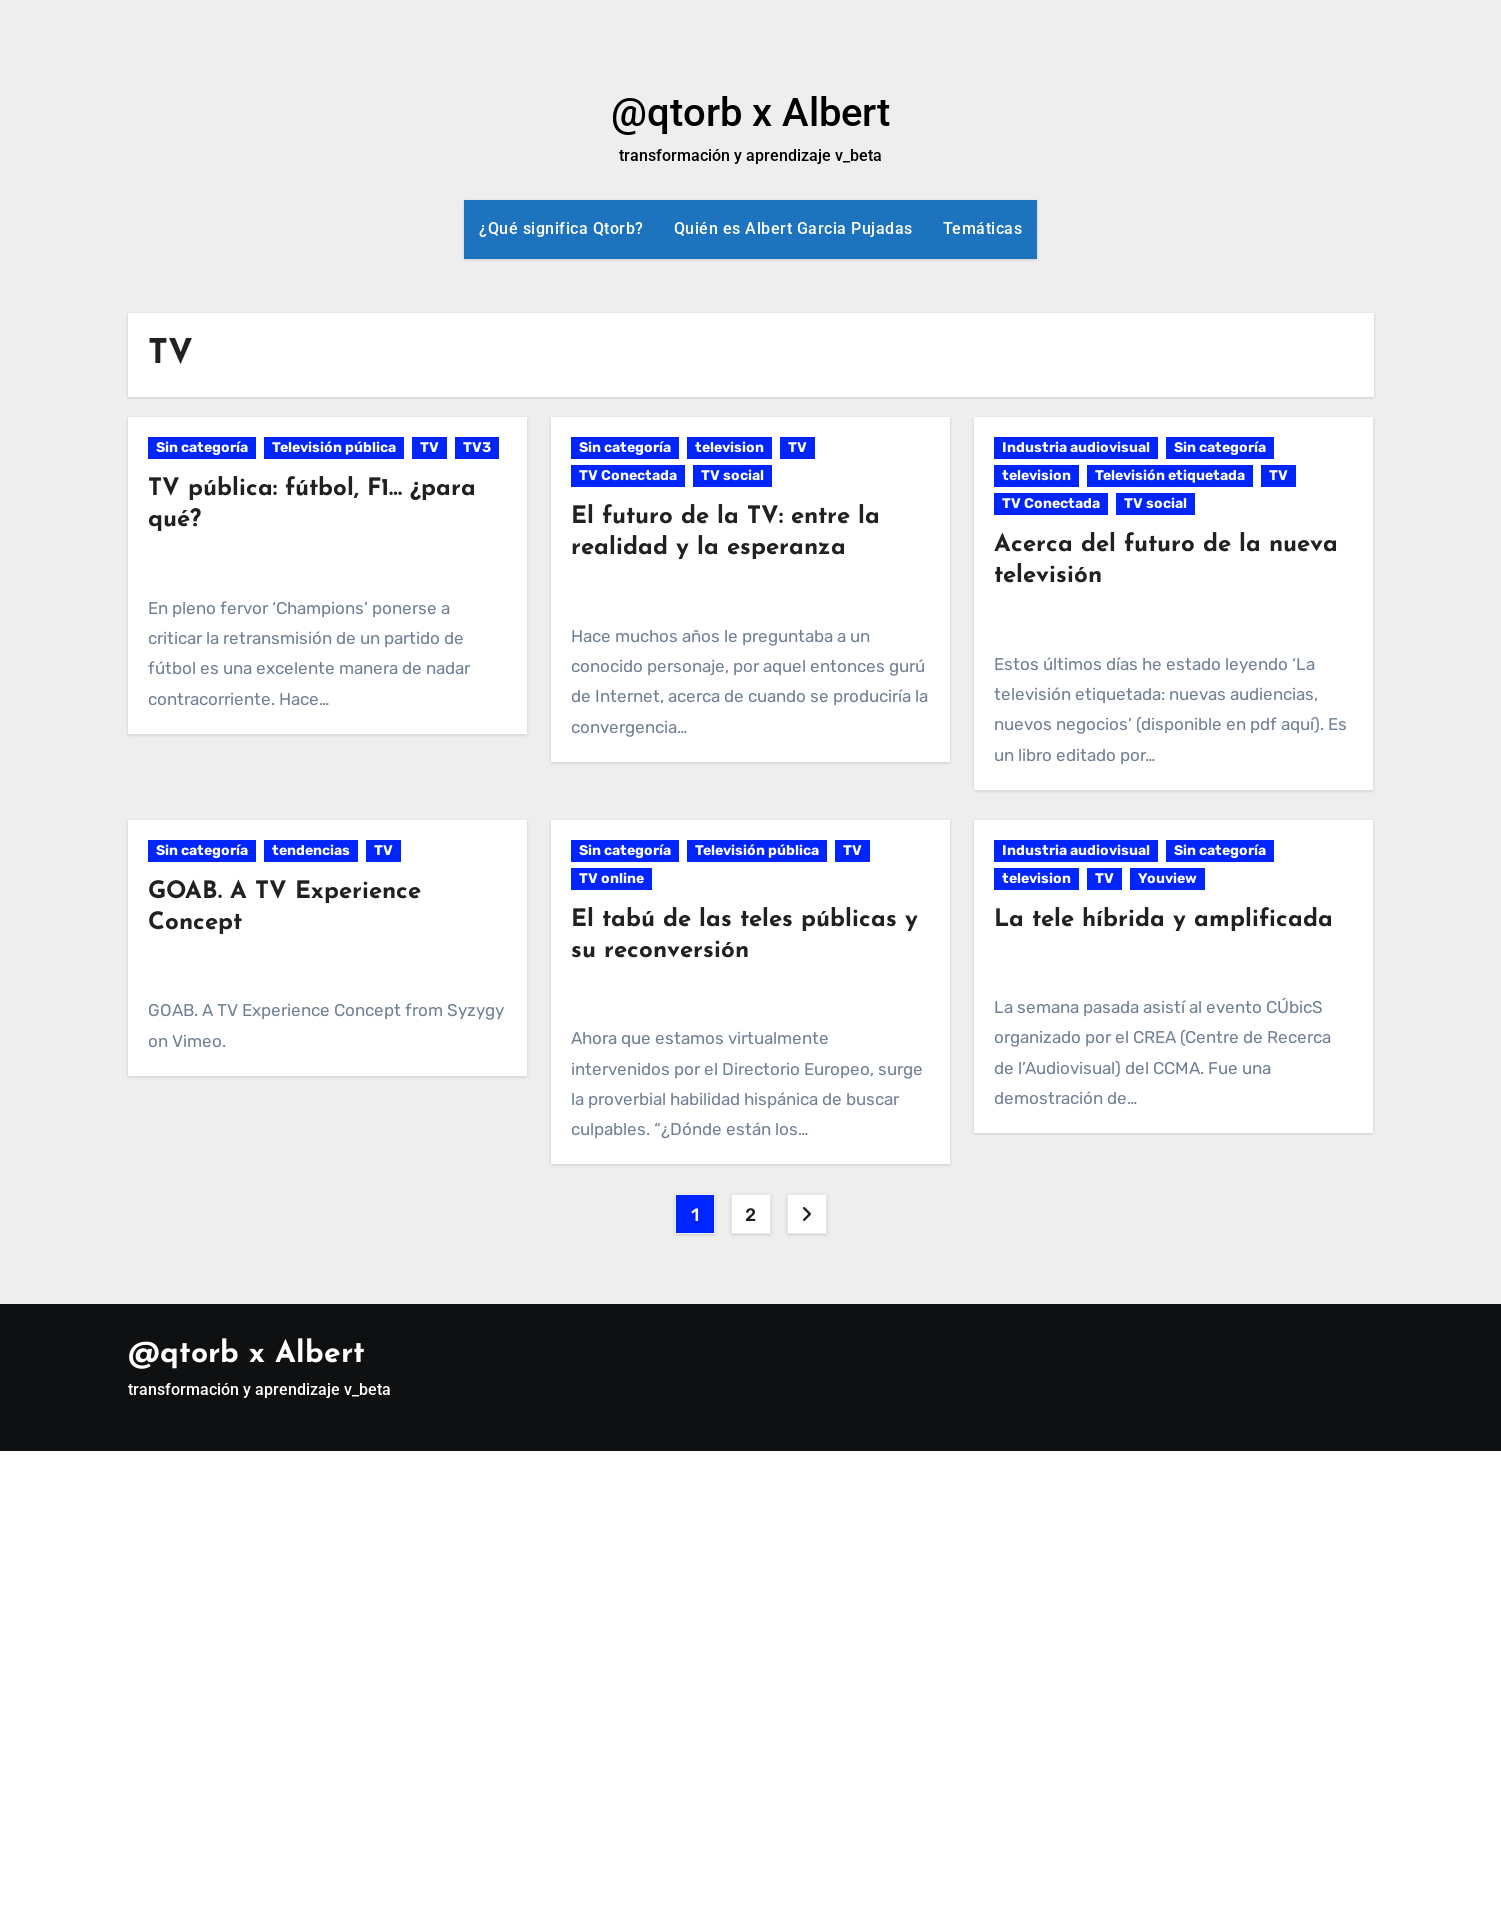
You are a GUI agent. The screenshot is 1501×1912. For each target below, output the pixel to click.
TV (429, 447)
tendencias (311, 850)
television (729, 447)
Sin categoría (202, 447)
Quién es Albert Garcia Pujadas (793, 228)
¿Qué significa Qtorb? (561, 228)
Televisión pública (334, 447)
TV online (611, 878)
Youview (1167, 878)
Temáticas (983, 228)
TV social (732, 475)
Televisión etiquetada (1170, 475)
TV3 (477, 447)
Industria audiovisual (1076, 447)
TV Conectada (628, 475)
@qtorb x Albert (750, 112)
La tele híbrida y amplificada (1163, 920)
